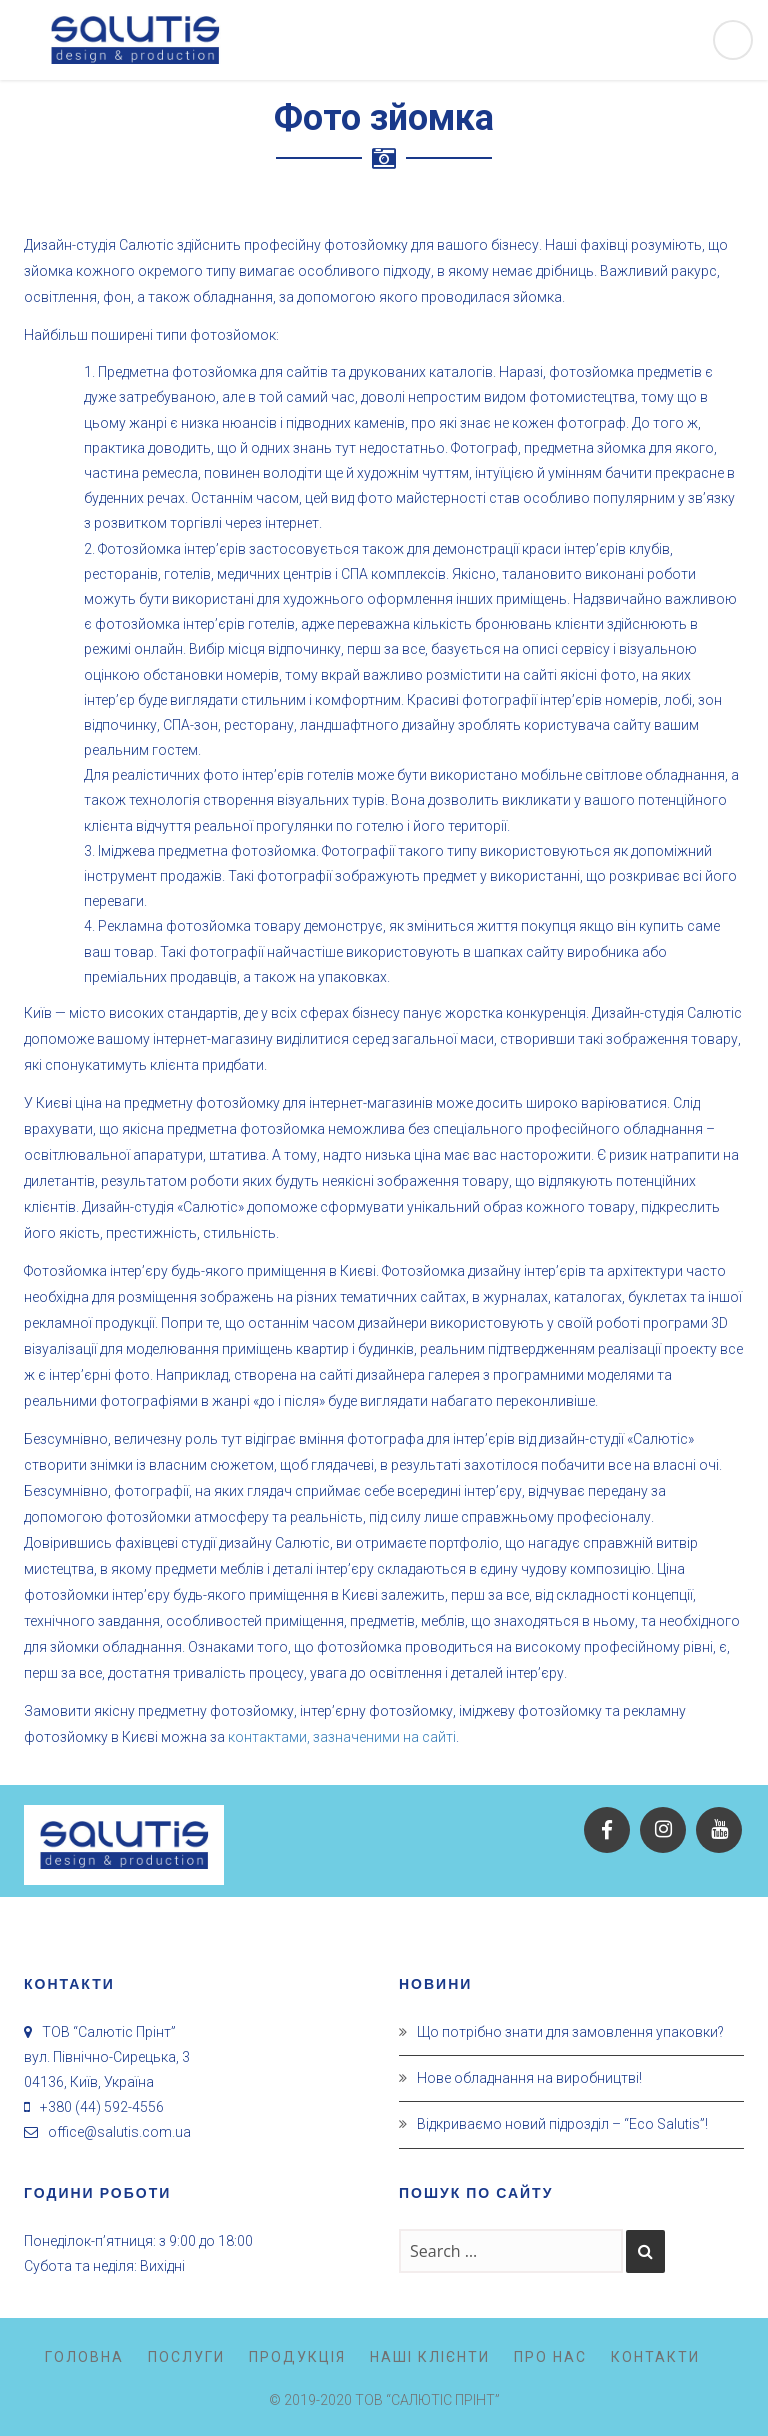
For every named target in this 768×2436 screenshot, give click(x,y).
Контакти (655, 2357)
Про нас (550, 2357)
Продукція (297, 2357)
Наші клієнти (430, 2357)
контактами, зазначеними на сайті (342, 1737)
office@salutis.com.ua (119, 2132)
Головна (84, 2357)
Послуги (186, 2357)
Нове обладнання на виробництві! (529, 2078)
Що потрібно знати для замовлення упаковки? (570, 2032)
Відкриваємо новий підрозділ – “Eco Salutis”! (562, 2124)
